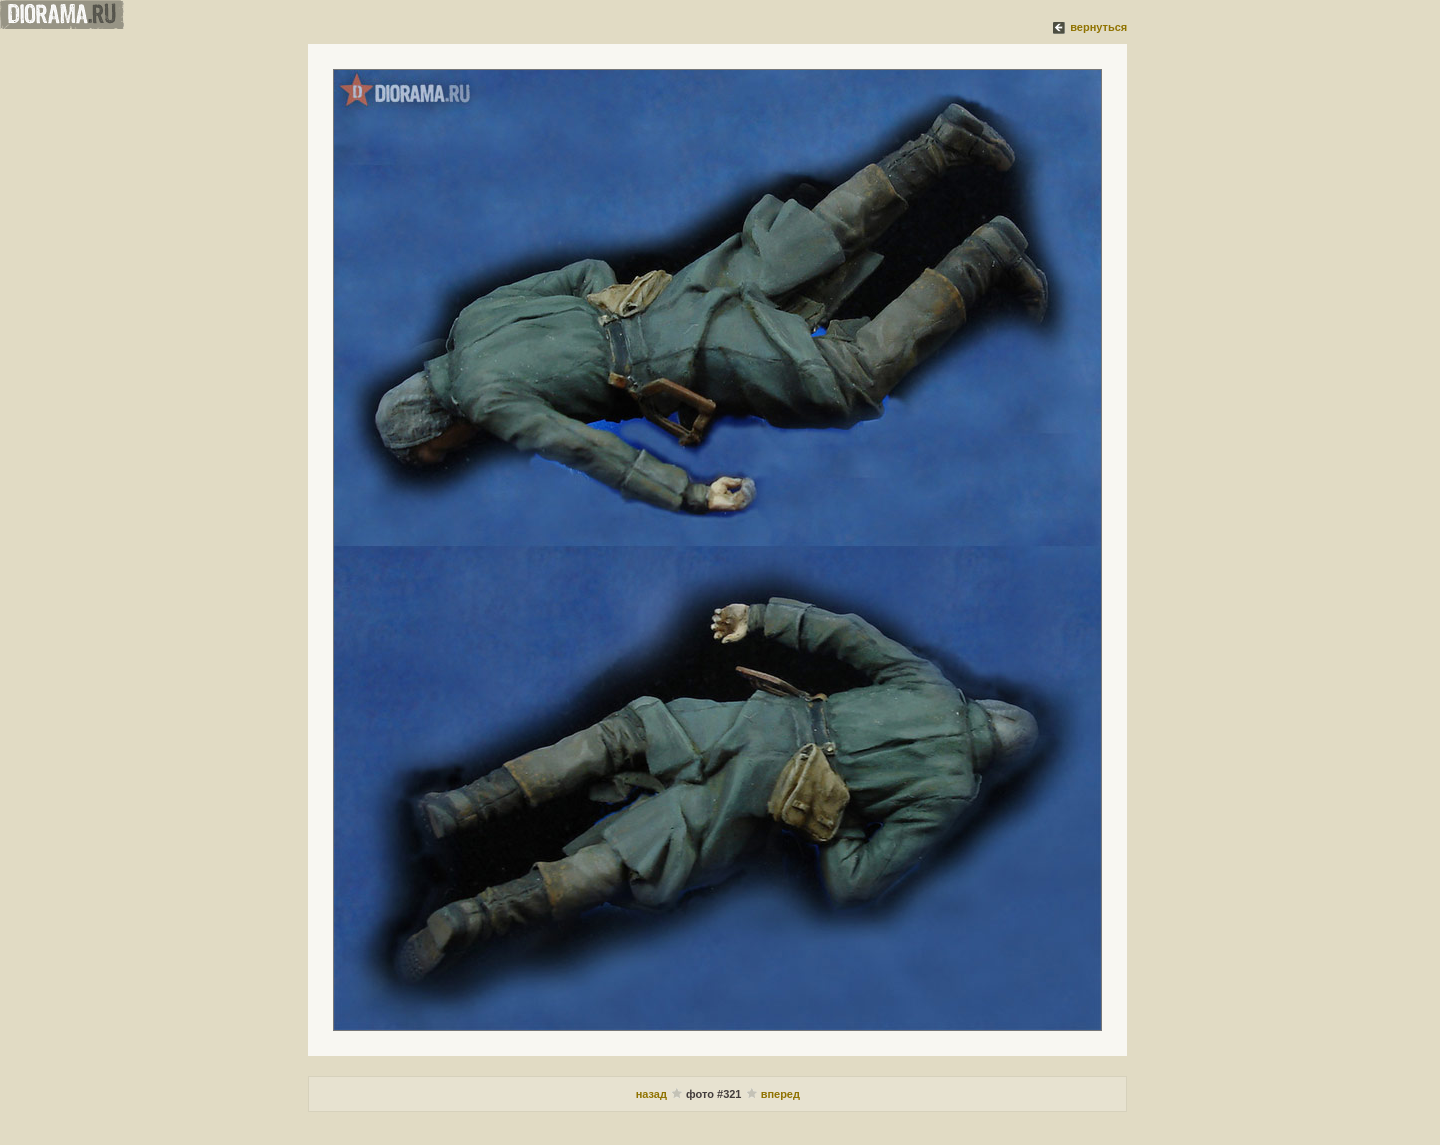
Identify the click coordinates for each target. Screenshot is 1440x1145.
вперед (780, 1094)
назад (651, 1094)
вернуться (1098, 27)
